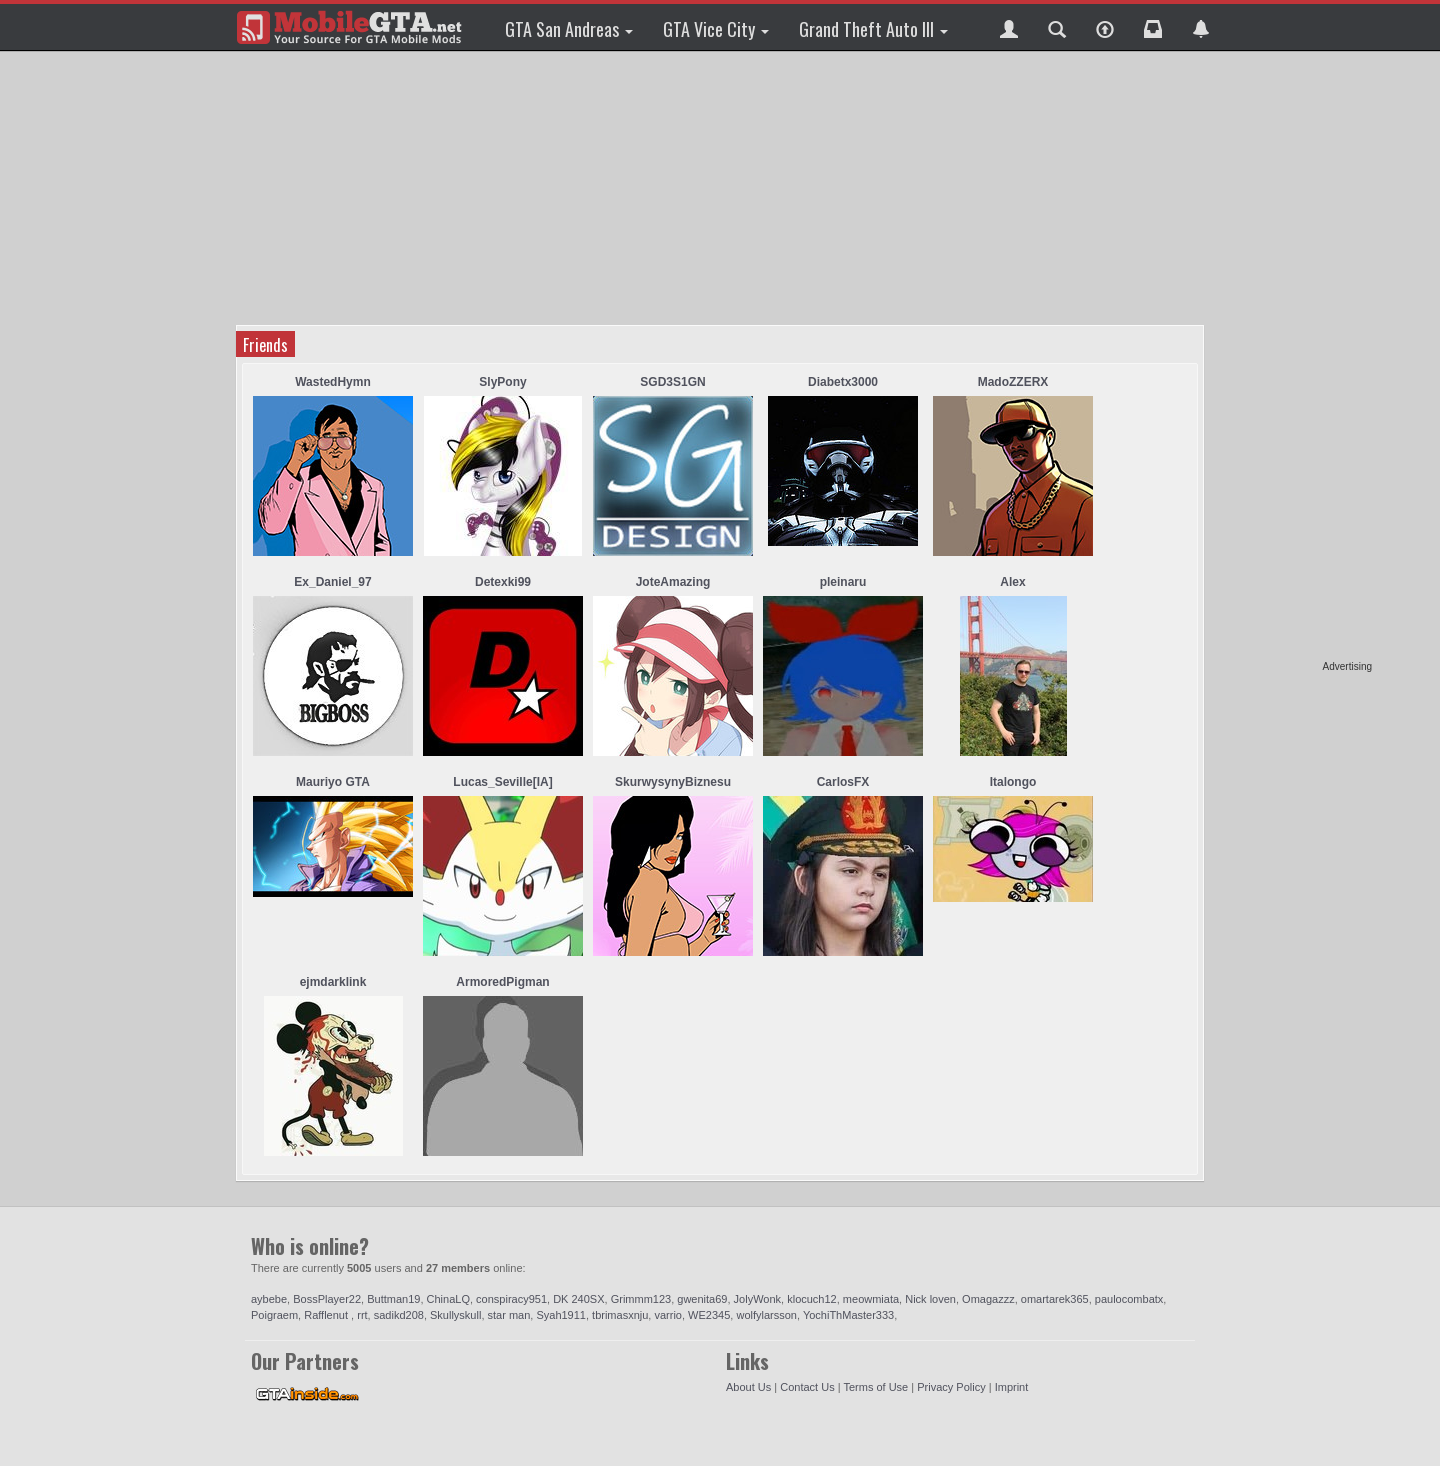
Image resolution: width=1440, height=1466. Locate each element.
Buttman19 (393, 1299)
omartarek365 (1055, 1299)
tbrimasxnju (620, 1315)
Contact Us (807, 1387)
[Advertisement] (1295, 360)
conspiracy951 (511, 1299)
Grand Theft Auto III (873, 29)
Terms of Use (875, 1387)
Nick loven (930, 1299)
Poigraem (274, 1315)
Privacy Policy (951, 1387)
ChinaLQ (448, 1299)
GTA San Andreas (569, 29)
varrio (668, 1315)
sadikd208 (399, 1315)
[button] (1009, 27)
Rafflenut (327, 1315)
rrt (362, 1315)
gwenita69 (702, 1299)
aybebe (269, 1299)
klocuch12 (812, 1299)
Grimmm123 (641, 1299)
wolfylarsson (766, 1315)
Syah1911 (561, 1315)
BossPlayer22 (327, 1299)
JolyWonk (757, 1299)
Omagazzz (988, 1299)
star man (509, 1315)
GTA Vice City (716, 29)
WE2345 (709, 1315)
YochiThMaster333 (848, 1315)
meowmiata (871, 1299)
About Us (748, 1387)
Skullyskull (455, 1315)
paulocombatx (1129, 1299)
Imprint (1012, 1387)
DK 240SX (578, 1299)
